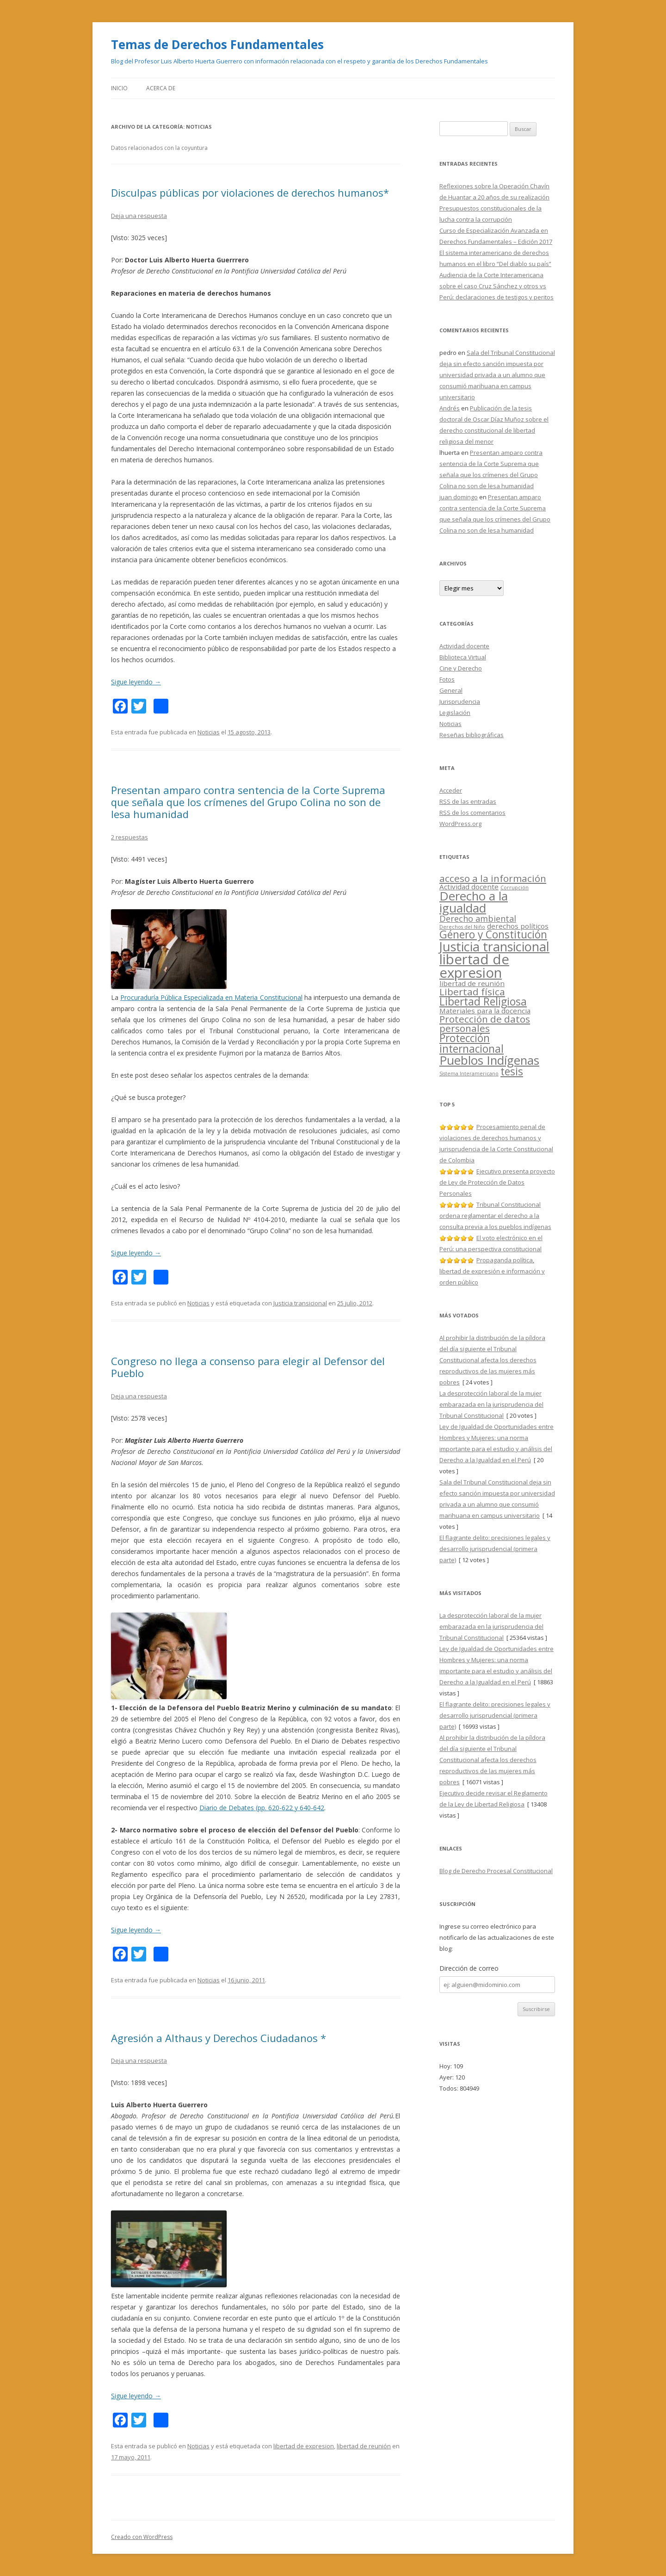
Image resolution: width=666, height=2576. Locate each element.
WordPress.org (460, 823)
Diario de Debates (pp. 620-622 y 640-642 (261, 1807)
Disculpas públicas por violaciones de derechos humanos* (250, 192)
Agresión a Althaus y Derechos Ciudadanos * (218, 2038)
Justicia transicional (300, 1303)
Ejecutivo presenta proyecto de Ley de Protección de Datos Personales (497, 1182)
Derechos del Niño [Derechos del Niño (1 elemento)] (462, 927)
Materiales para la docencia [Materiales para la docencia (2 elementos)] (484, 1010)
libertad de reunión (364, 2446)
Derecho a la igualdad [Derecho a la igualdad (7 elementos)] (473, 902)
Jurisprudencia (459, 701)
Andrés (449, 408)
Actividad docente (464, 646)
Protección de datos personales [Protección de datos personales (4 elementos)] (484, 1023)
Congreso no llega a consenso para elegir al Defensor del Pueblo (248, 1367)
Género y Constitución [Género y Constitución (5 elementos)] (493, 934)
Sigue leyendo (136, 681)
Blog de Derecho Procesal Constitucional (496, 1871)
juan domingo (458, 497)
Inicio (119, 88)
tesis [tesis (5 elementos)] (511, 1071)
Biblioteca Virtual (462, 657)
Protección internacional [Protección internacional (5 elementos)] (471, 1043)
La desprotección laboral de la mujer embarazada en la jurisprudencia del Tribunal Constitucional (491, 1404)
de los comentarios (472, 812)
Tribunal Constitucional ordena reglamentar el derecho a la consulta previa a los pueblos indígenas (495, 1215)
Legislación (454, 712)
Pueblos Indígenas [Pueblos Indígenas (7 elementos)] (489, 1060)
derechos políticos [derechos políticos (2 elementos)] (518, 926)
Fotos (447, 679)
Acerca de (160, 88)
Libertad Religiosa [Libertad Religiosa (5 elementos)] (483, 1001)
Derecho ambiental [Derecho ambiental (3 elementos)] (477, 918)
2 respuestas (129, 837)
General (450, 690)
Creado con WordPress (142, 2537)
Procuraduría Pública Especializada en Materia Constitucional (211, 997)
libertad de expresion (303, 2446)
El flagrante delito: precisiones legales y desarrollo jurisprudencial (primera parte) (494, 1548)
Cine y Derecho (460, 668)
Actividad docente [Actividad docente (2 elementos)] (469, 886)
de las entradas (467, 801)
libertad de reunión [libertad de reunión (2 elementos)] (472, 983)
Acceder (450, 790)
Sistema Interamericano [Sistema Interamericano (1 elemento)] (469, 1073)
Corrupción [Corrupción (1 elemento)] (514, 887)
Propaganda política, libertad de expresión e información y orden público (492, 1271)
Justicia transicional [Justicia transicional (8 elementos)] (494, 946)
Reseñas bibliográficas (471, 735)
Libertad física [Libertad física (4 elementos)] (472, 991)
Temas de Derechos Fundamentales (217, 44)
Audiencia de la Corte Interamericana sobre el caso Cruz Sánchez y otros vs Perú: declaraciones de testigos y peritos (496, 286)
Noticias (208, 732)
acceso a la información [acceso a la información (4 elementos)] (492, 878)
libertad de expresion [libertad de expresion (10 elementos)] (474, 966)
